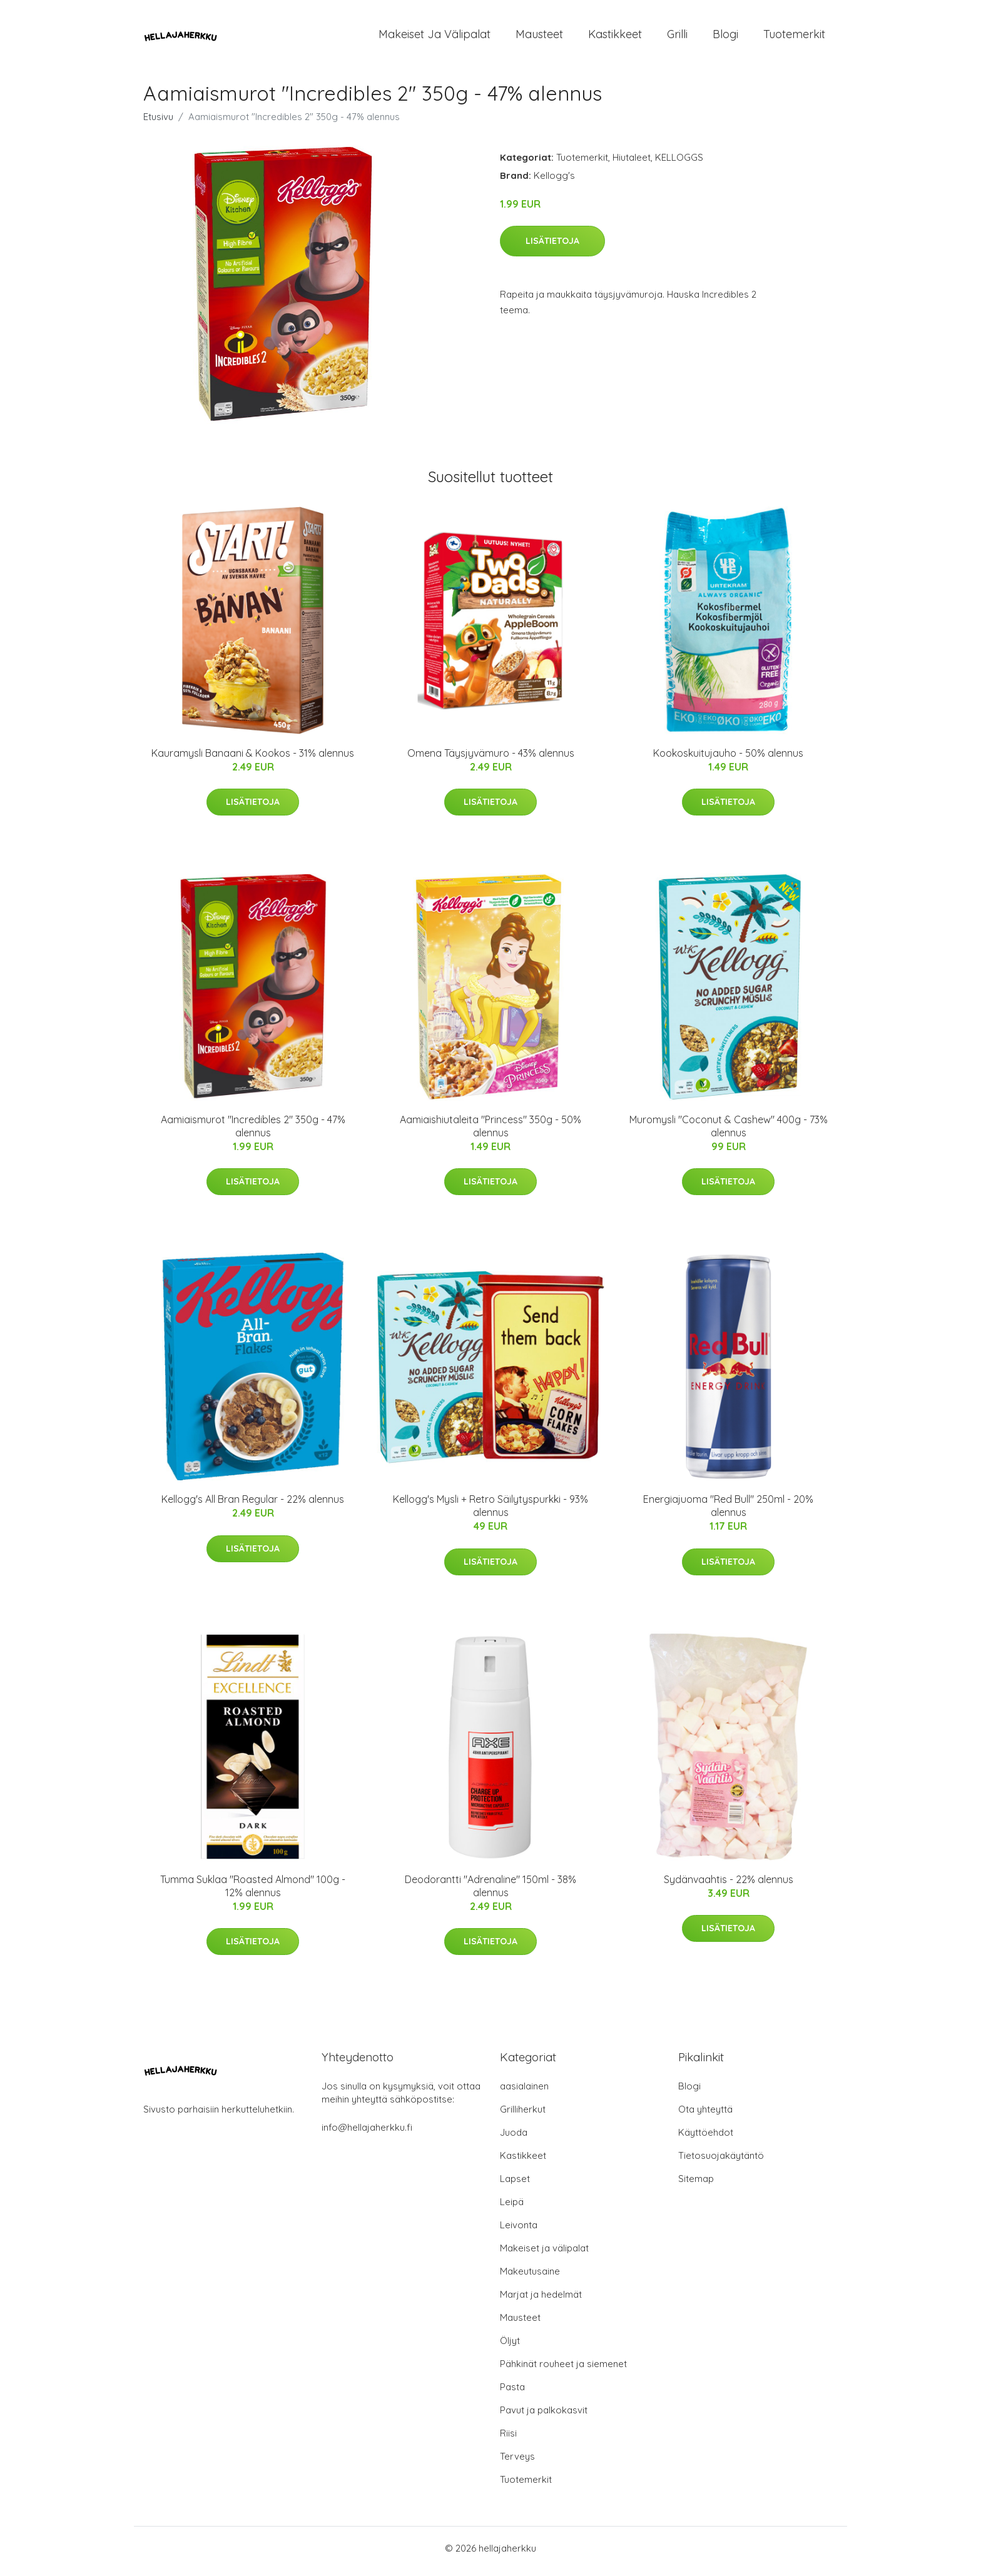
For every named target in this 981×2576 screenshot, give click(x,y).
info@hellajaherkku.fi (367, 2133)
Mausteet (539, 37)
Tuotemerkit (794, 37)
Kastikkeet (615, 37)
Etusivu (158, 123)
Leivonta (518, 2231)
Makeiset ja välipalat (434, 37)
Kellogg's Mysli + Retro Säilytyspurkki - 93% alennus (490, 1512)
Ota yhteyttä (705, 2115)
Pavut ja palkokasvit (543, 2416)
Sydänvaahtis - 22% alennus (728, 1885)
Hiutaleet (631, 163)
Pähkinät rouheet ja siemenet (563, 2370)
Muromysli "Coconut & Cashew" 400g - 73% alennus (728, 1132)
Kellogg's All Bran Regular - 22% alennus (252, 1506)
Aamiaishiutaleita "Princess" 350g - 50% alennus (490, 1132)
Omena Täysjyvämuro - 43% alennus (490, 759)
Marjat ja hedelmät (541, 2300)
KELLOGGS (679, 163)
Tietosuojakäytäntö (721, 2162)
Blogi (725, 37)
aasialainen (524, 2092)
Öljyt (510, 2347)
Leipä (512, 2208)
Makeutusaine (530, 2277)
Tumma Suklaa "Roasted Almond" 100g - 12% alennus (252, 1892)
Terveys (517, 2462)
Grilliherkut (523, 2115)
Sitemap (696, 2185)
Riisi (508, 2439)
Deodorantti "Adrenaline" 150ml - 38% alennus (490, 1892)
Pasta (512, 2393)
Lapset (515, 2185)
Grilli (677, 37)
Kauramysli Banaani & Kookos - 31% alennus (252, 759)
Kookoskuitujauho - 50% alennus (728, 759)
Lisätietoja (552, 247)
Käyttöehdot (705, 2138)
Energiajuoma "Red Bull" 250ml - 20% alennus (728, 1512)
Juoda (513, 2138)
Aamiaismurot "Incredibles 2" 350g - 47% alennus (253, 1132)
